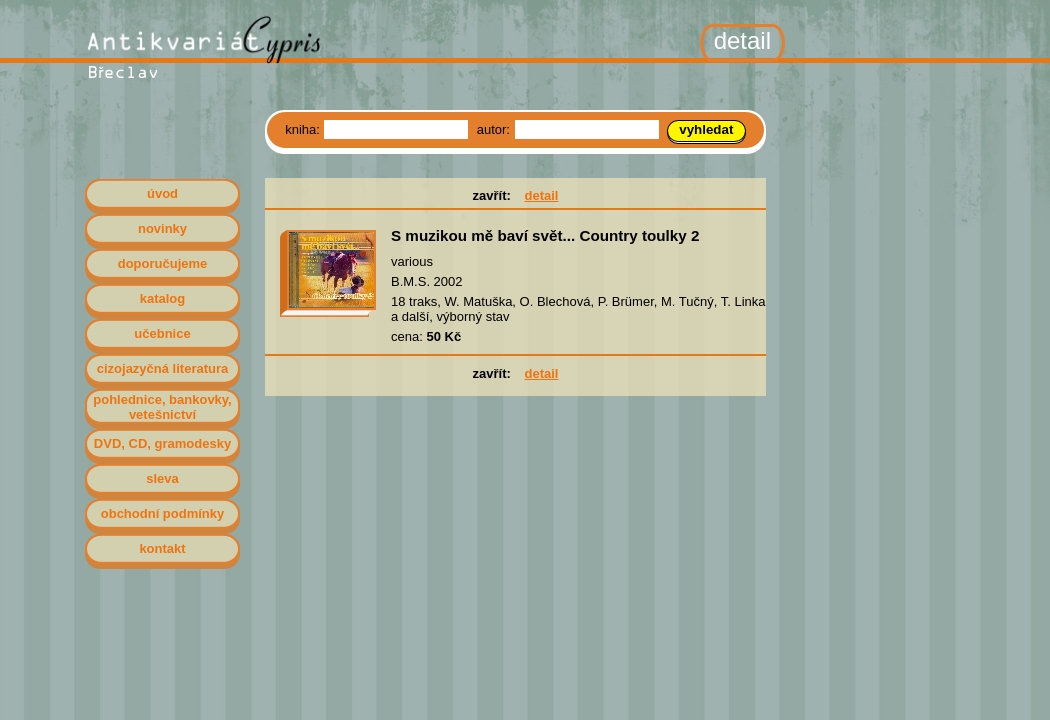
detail (541, 195)
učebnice (162, 333)
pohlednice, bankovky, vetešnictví (162, 407)
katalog (163, 298)
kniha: (304, 129)
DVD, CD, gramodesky (162, 443)
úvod (162, 193)
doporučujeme (163, 263)
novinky (162, 228)
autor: (495, 129)
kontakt (162, 548)
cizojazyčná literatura (163, 368)
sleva (162, 478)
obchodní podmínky (163, 513)
